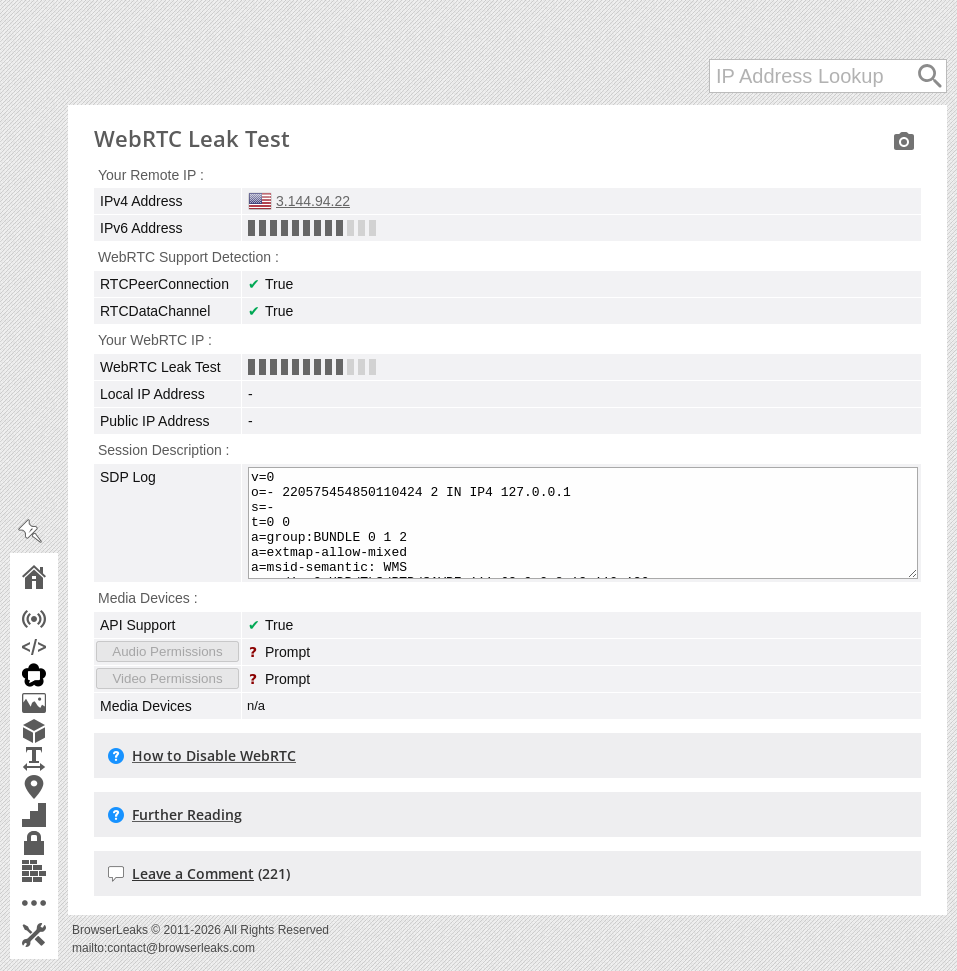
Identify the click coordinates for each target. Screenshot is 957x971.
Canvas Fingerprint (62, 703)
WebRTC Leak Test (62, 675)
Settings (62, 935)
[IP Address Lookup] (828, 76)
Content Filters (62, 871)
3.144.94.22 (313, 201)
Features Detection (62, 815)
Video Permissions (167, 678)
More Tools (62, 903)
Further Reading (187, 814)
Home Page (62, 577)
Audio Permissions (167, 651)
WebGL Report (62, 731)
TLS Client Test (62, 843)
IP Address (62, 619)
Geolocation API (62, 787)
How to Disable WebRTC (214, 755)
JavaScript (62, 647)
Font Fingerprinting (62, 759)
